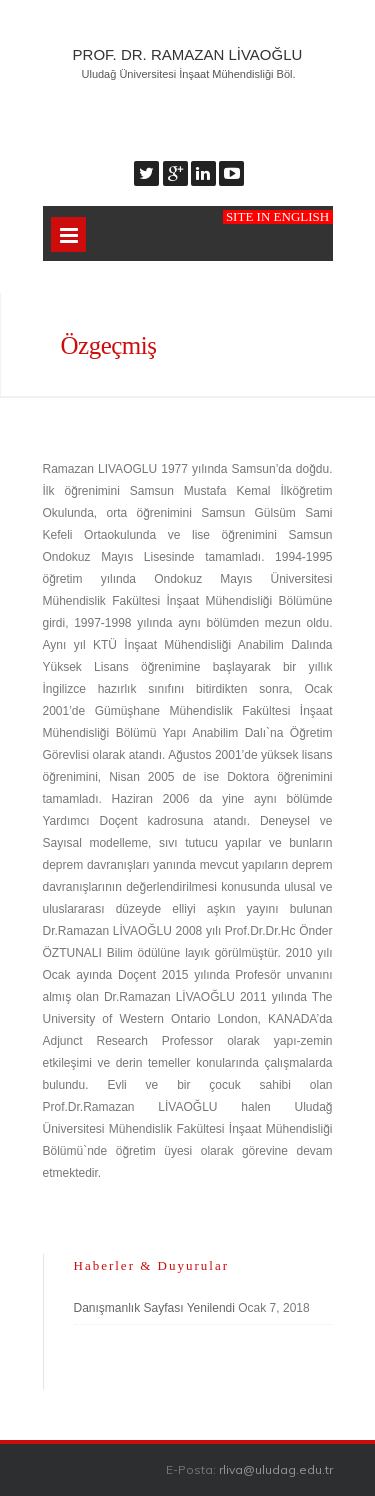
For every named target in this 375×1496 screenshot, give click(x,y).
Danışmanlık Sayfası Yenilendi (154, 1308)
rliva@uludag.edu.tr (276, 1469)
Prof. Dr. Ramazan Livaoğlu (188, 54)
